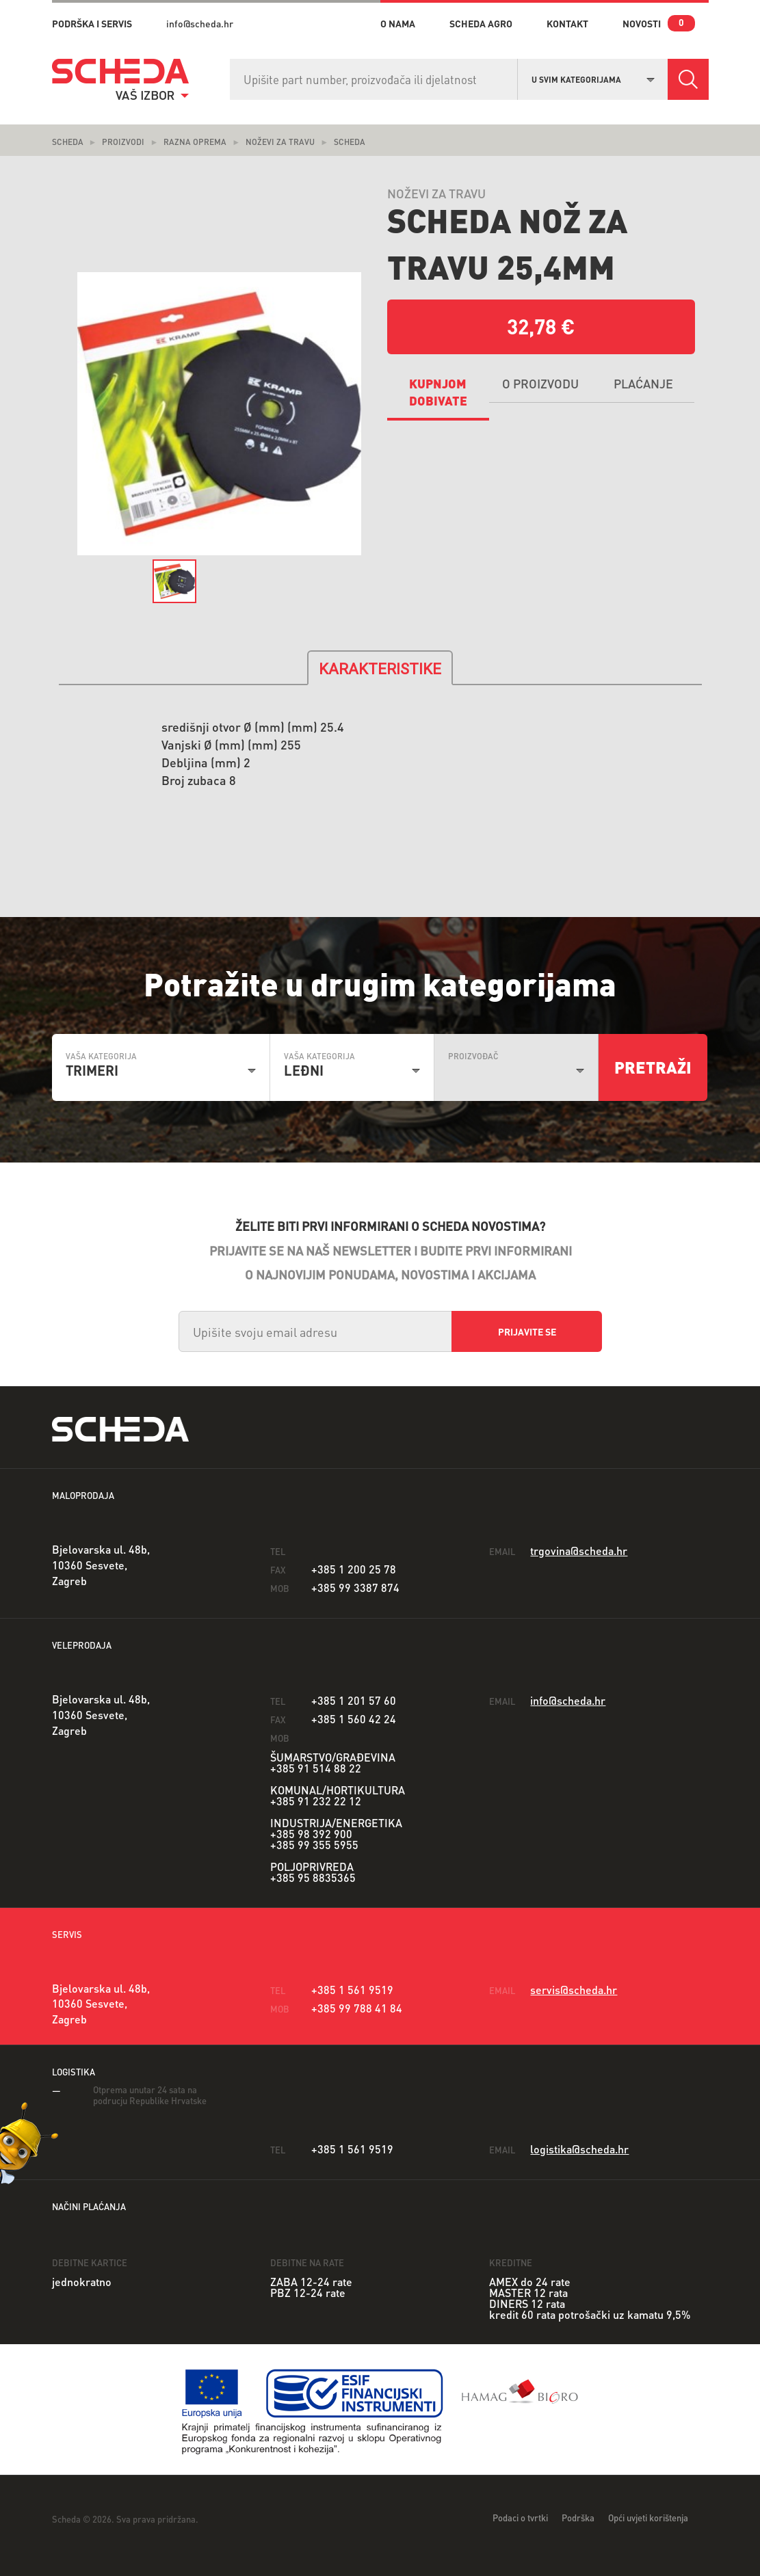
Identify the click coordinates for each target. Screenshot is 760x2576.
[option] (219, 414)
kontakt (567, 23)
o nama (397, 23)
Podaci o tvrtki (520, 2517)
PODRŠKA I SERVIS (92, 23)
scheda (349, 142)
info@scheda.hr (199, 23)
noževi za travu (280, 142)
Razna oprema (194, 142)
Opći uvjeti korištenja (648, 2517)
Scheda (67, 142)
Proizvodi (123, 142)
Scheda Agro (480, 23)
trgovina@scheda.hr (578, 1550)
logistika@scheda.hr (579, 2149)
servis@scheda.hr (573, 1989)
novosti (642, 23)
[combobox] (593, 77)
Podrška (578, 2517)
